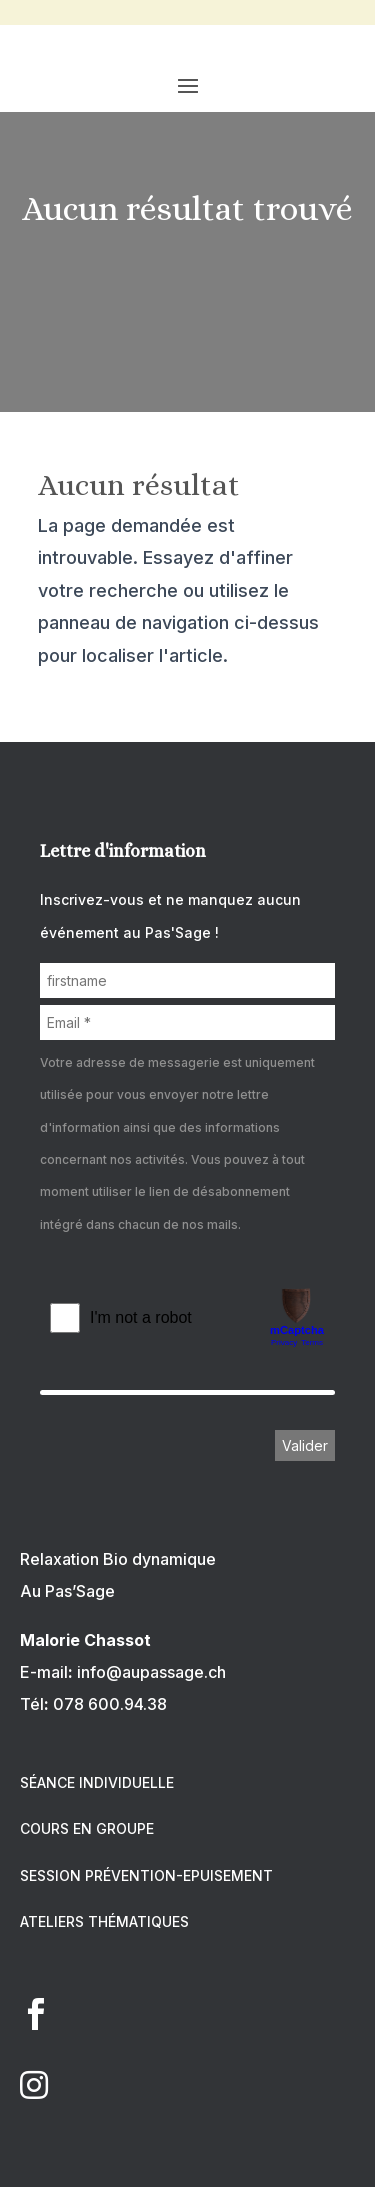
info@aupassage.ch (151, 1672)
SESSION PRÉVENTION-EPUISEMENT (146, 1875)
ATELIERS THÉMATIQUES (104, 1921)
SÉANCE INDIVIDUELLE (97, 1782)
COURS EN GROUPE (87, 1828)
